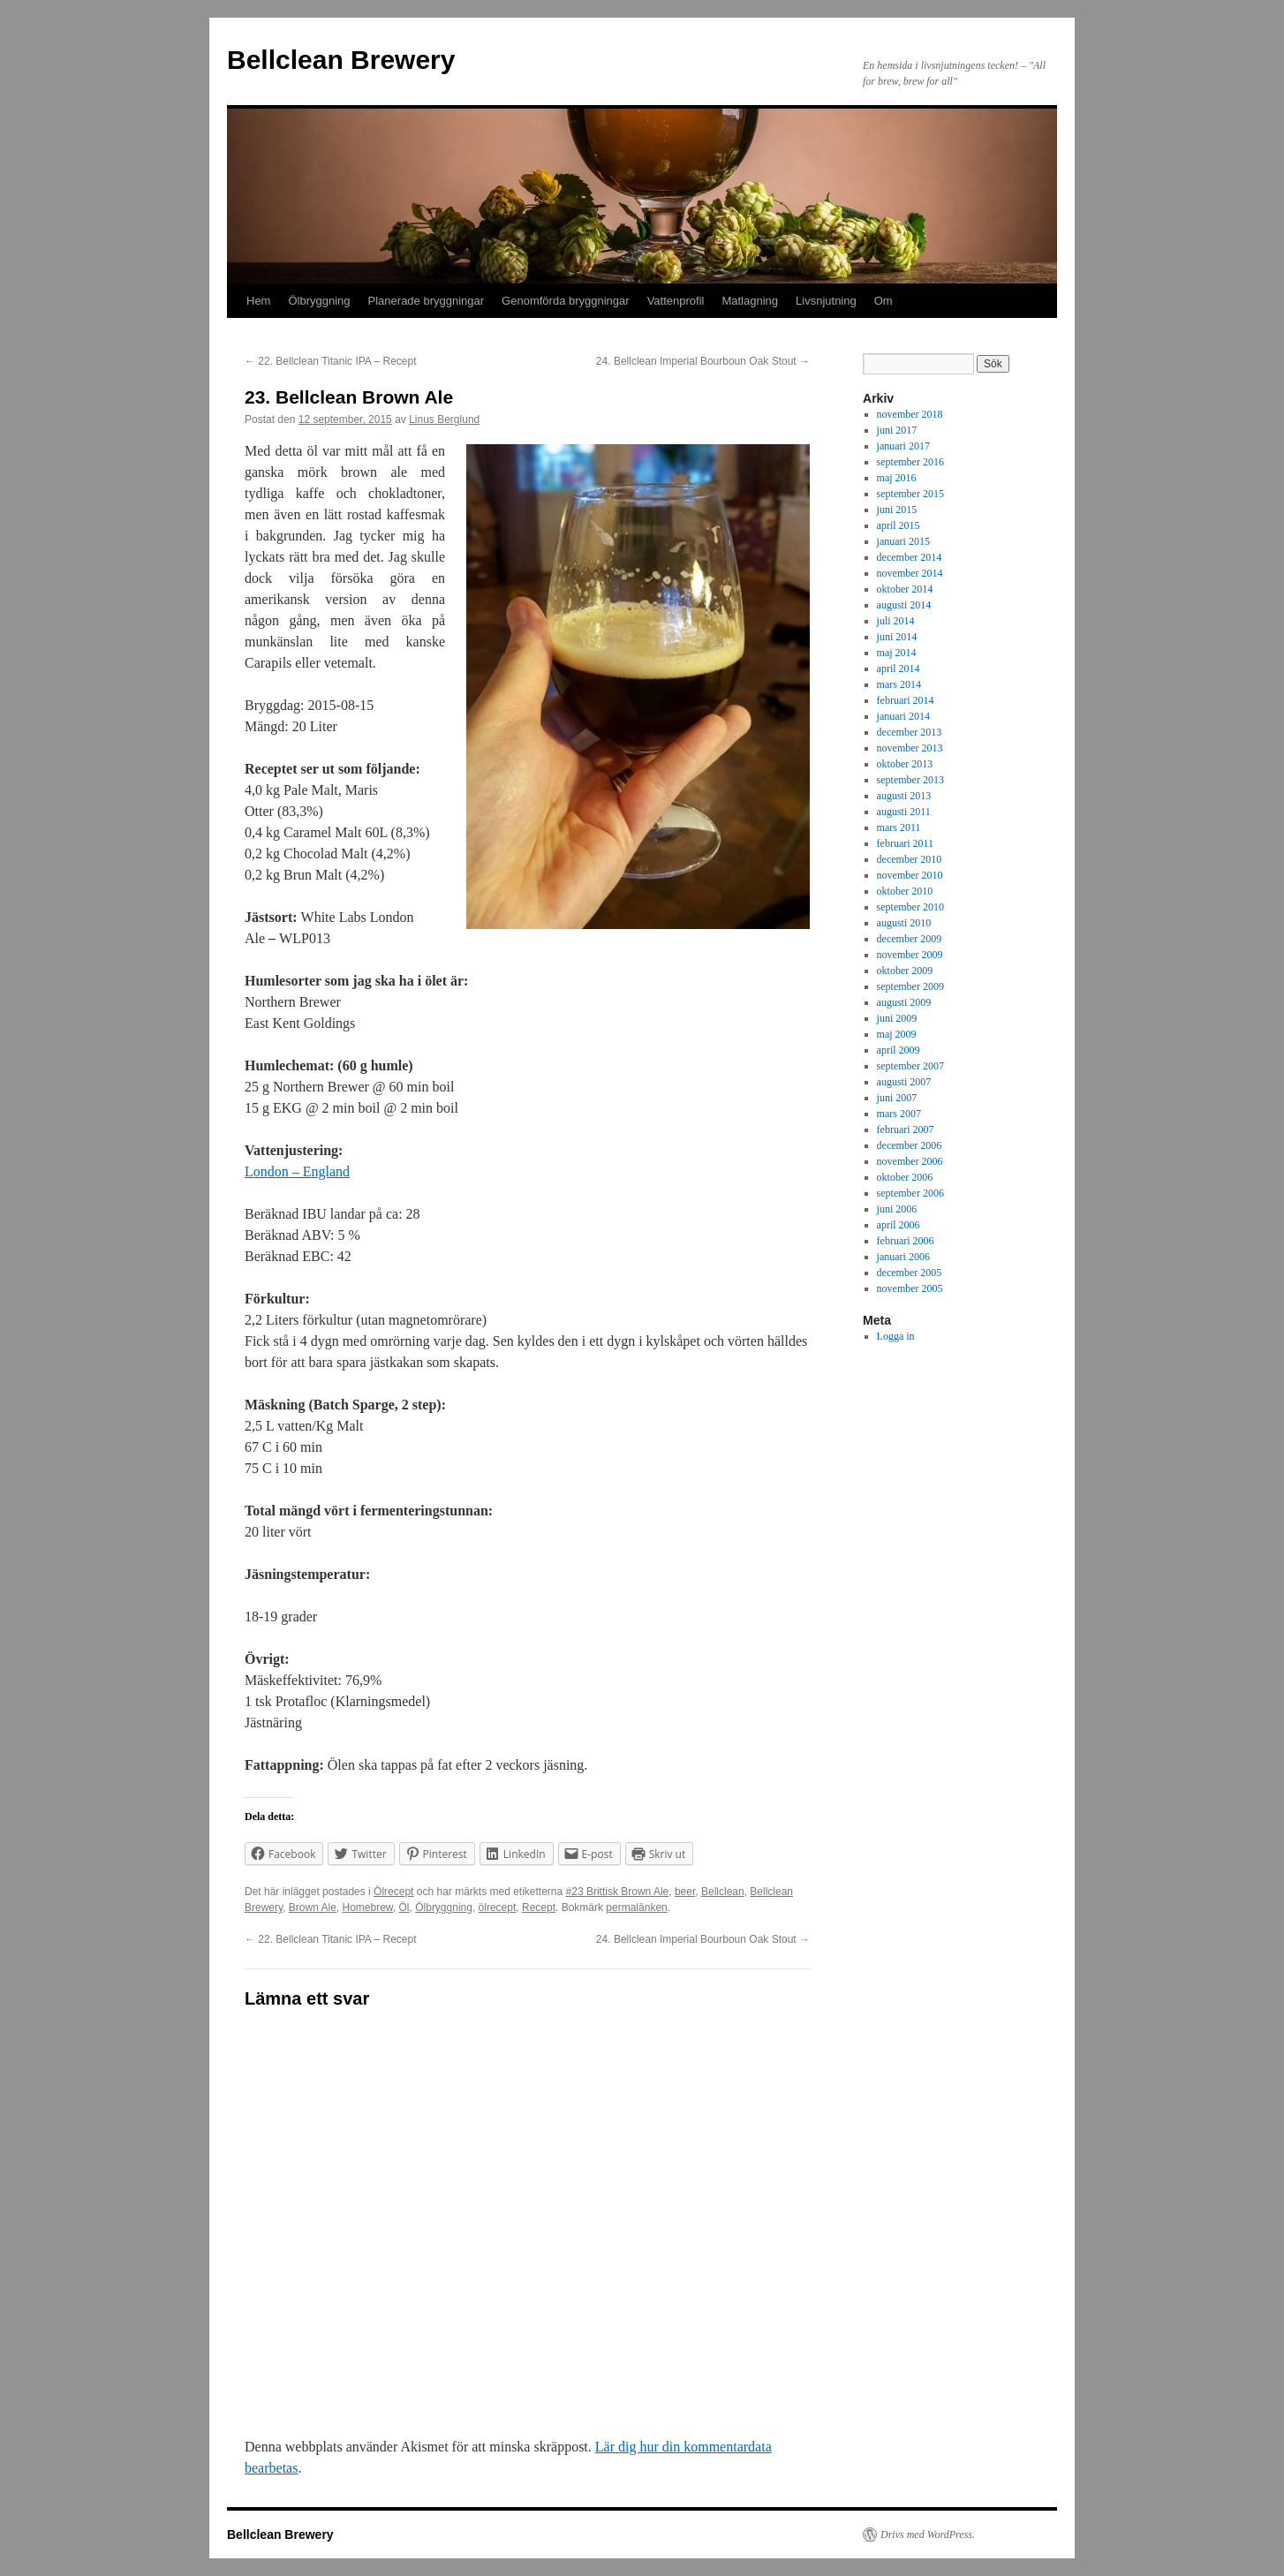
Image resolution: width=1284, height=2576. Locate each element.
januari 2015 (903, 541)
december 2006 (909, 1145)
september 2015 (910, 493)
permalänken (636, 1907)
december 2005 (909, 1272)
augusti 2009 (904, 1002)
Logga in (896, 1336)
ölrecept (498, 1907)
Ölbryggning (319, 300)
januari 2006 (903, 1256)
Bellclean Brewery (341, 59)
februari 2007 (905, 1129)
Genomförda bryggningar (566, 300)
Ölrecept (393, 1891)
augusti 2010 (904, 923)
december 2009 (909, 939)
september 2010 (910, 907)
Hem (258, 300)
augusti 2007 (904, 1082)
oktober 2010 (905, 891)
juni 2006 (897, 1209)
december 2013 (909, 732)
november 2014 (910, 573)
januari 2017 (903, 446)
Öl (404, 1907)
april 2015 (898, 525)
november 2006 (910, 1161)
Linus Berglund (444, 419)
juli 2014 (896, 621)
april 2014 (898, 668)
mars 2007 (899, 1113)
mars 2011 (899, 827)
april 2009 (898, 1050)
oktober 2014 (905, 589)
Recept (538, 1907)
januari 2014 (903, 716)
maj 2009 (897, 1034)
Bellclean (722, 1891)
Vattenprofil (676, 300)
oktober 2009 (905, 970)
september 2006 (910, 1193)
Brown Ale (312, 1907)
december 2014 (909, 557)
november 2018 (910, 414)
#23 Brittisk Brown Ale (617, 1891)
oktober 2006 (905, 1177)
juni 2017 (897, 430)
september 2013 (910, 780)
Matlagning (749, 300)
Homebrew (368, 1907)
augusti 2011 (904, 811)
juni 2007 (897, 1098)
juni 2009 (897, 1018)
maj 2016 (897, 478)
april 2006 (898, 1225)
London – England (297, 1171)
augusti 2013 (904, 795)
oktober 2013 (905, 764)
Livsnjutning (826, 300)
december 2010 (909, 859)
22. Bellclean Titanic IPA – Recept (331, 361)
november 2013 (910, 748)
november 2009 (910, 954)
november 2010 (910, 875)
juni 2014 (897, 637)
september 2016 (910, 462)
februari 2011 (905, 843)
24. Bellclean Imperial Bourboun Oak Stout (703, 361)
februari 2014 (905, 700)
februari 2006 (905, 1241)
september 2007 (910, 1066)
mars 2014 (899, 684)
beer (685, 1891)
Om (883, 300)
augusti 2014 (904, 605)
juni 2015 (897, 509)
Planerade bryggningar (426, 300)
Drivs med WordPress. (927, 2534)
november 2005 (910, 1288)
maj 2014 (897, 652)
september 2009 (910, 986)
